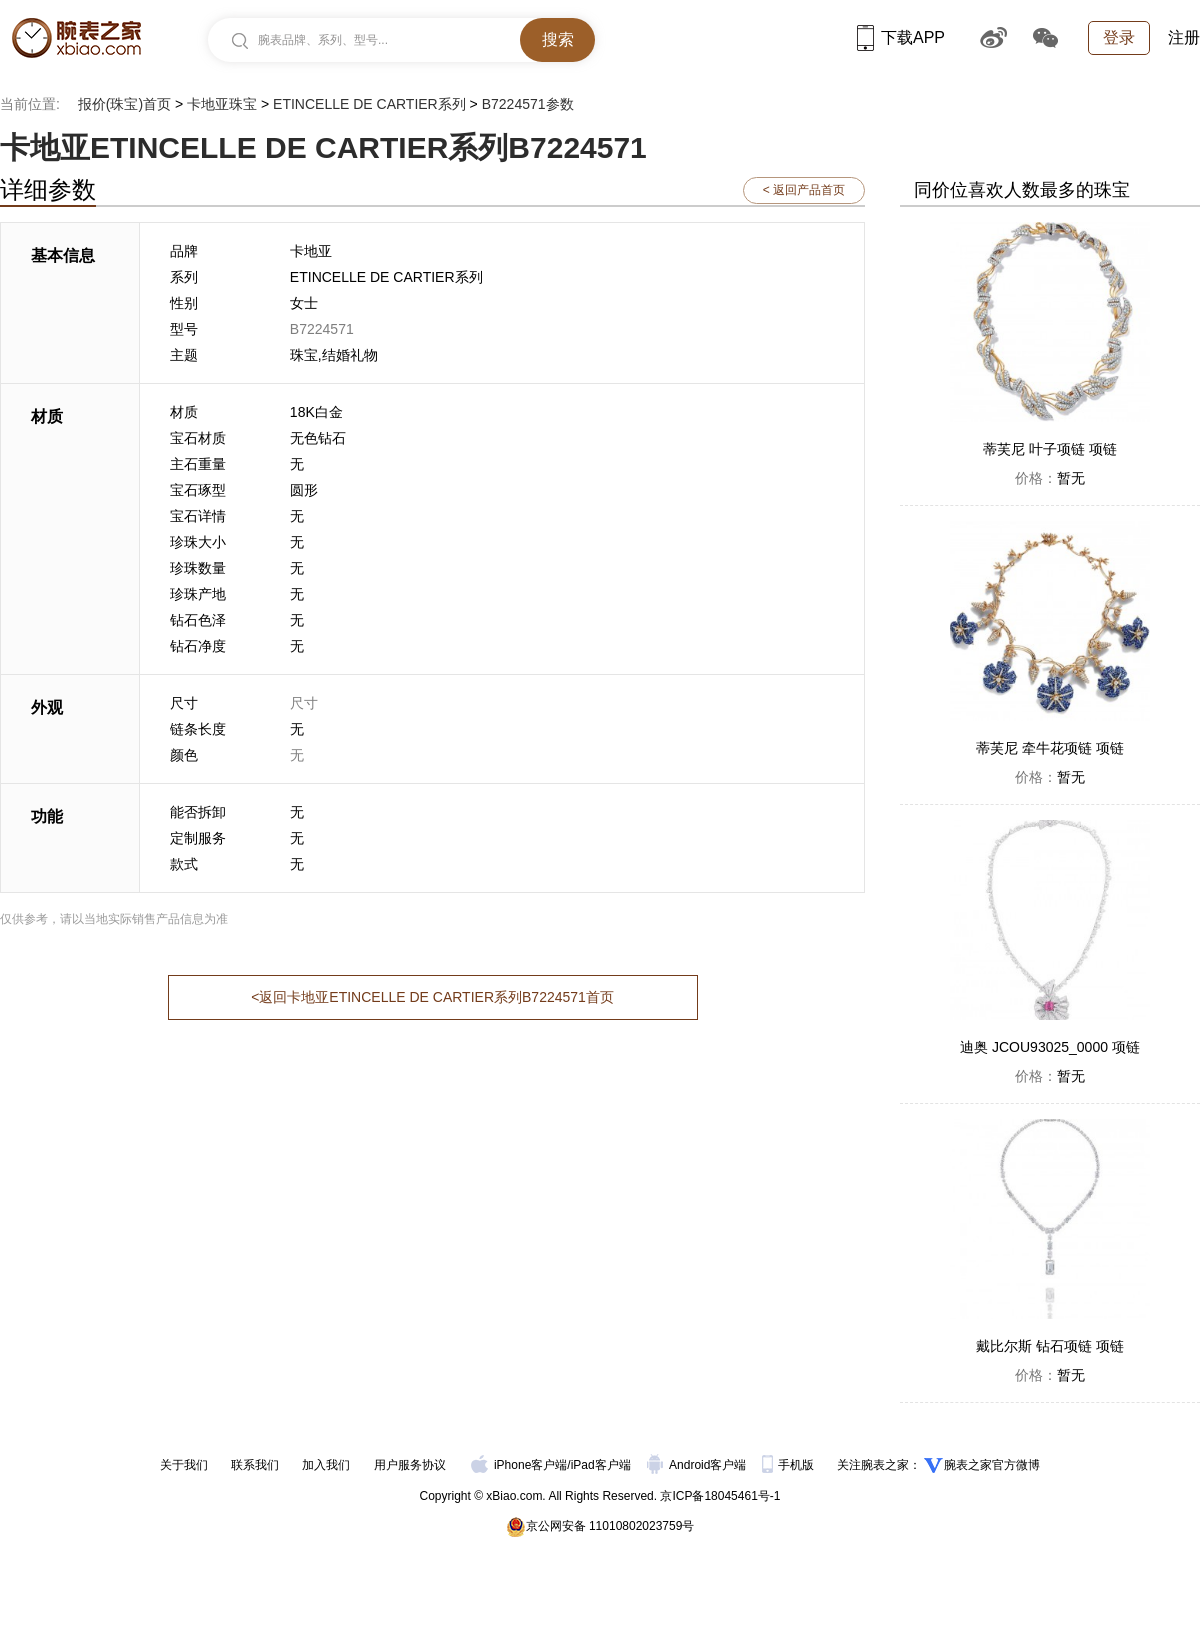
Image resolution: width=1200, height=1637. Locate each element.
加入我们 (326, 1465)
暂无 (1050, 478)
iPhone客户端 (519, 1465)
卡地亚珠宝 (222, 104)
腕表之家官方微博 (992, 1465)
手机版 (789, 1465)
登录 (1119, 37)
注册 (1184, 37)
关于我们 (184, 1465)
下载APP (901, 37)
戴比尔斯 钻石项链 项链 (1050, 1346)
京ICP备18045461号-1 (720, 1496)
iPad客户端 (601, 1465)
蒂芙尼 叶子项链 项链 (1050, 449)
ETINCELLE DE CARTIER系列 (369, 104)
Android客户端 (698, 1465)
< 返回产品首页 (804, 190)
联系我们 (255, 1465)
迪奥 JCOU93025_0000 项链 (1050, 1047)
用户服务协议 (410, 1465)
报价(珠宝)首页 (124, 104)
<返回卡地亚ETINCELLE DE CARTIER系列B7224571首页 (432, 997)
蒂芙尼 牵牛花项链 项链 (1050, 748)
